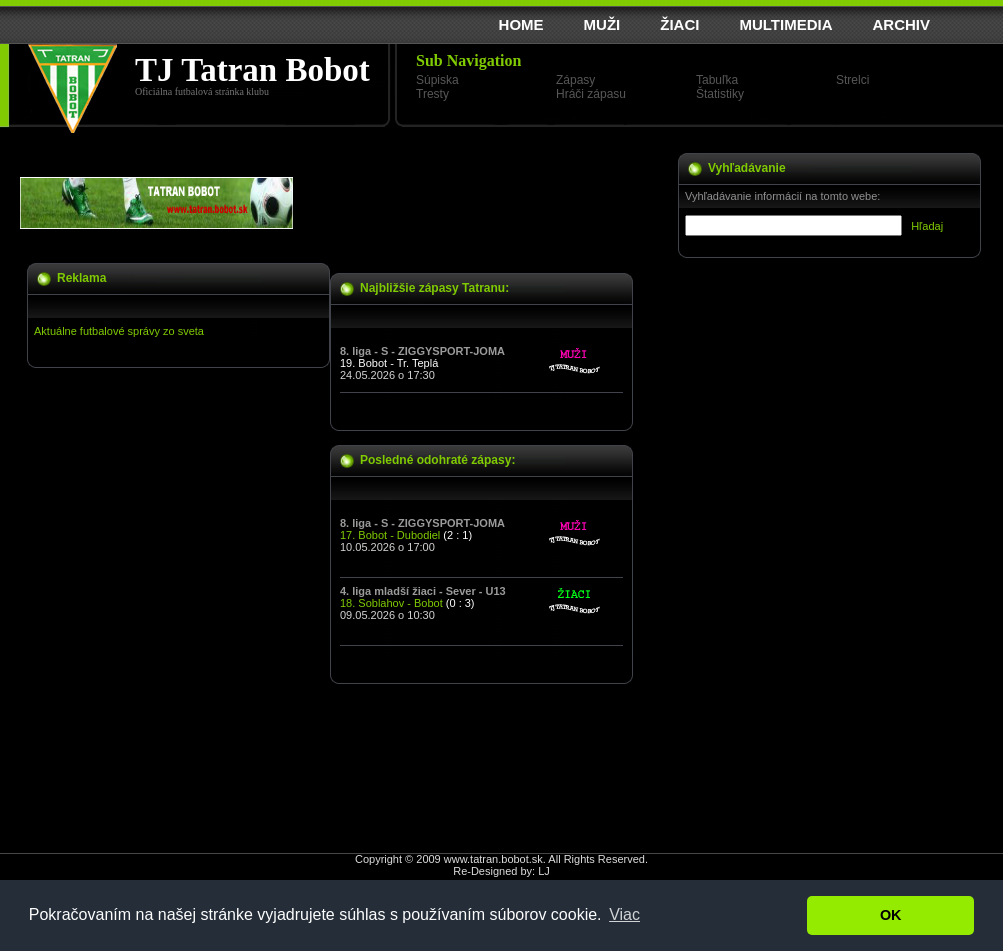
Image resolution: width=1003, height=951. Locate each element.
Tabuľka (717, 80)
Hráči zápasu (591, 94)
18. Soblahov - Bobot (391, 603)
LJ (544, 871)
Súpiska (437, 80)
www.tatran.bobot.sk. (495, 859)
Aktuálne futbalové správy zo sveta (119, 331)
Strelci (852, 80)
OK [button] (891, 915)
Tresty (432, 94)
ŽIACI (679, 24)
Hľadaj (927, 226)
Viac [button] (624, 914)
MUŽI (602, 24)
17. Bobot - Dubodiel (390, 535)
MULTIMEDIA (785, 24)
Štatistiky (720, 94)
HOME (521, 24)
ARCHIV (901, 24)
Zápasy (575, 80)
